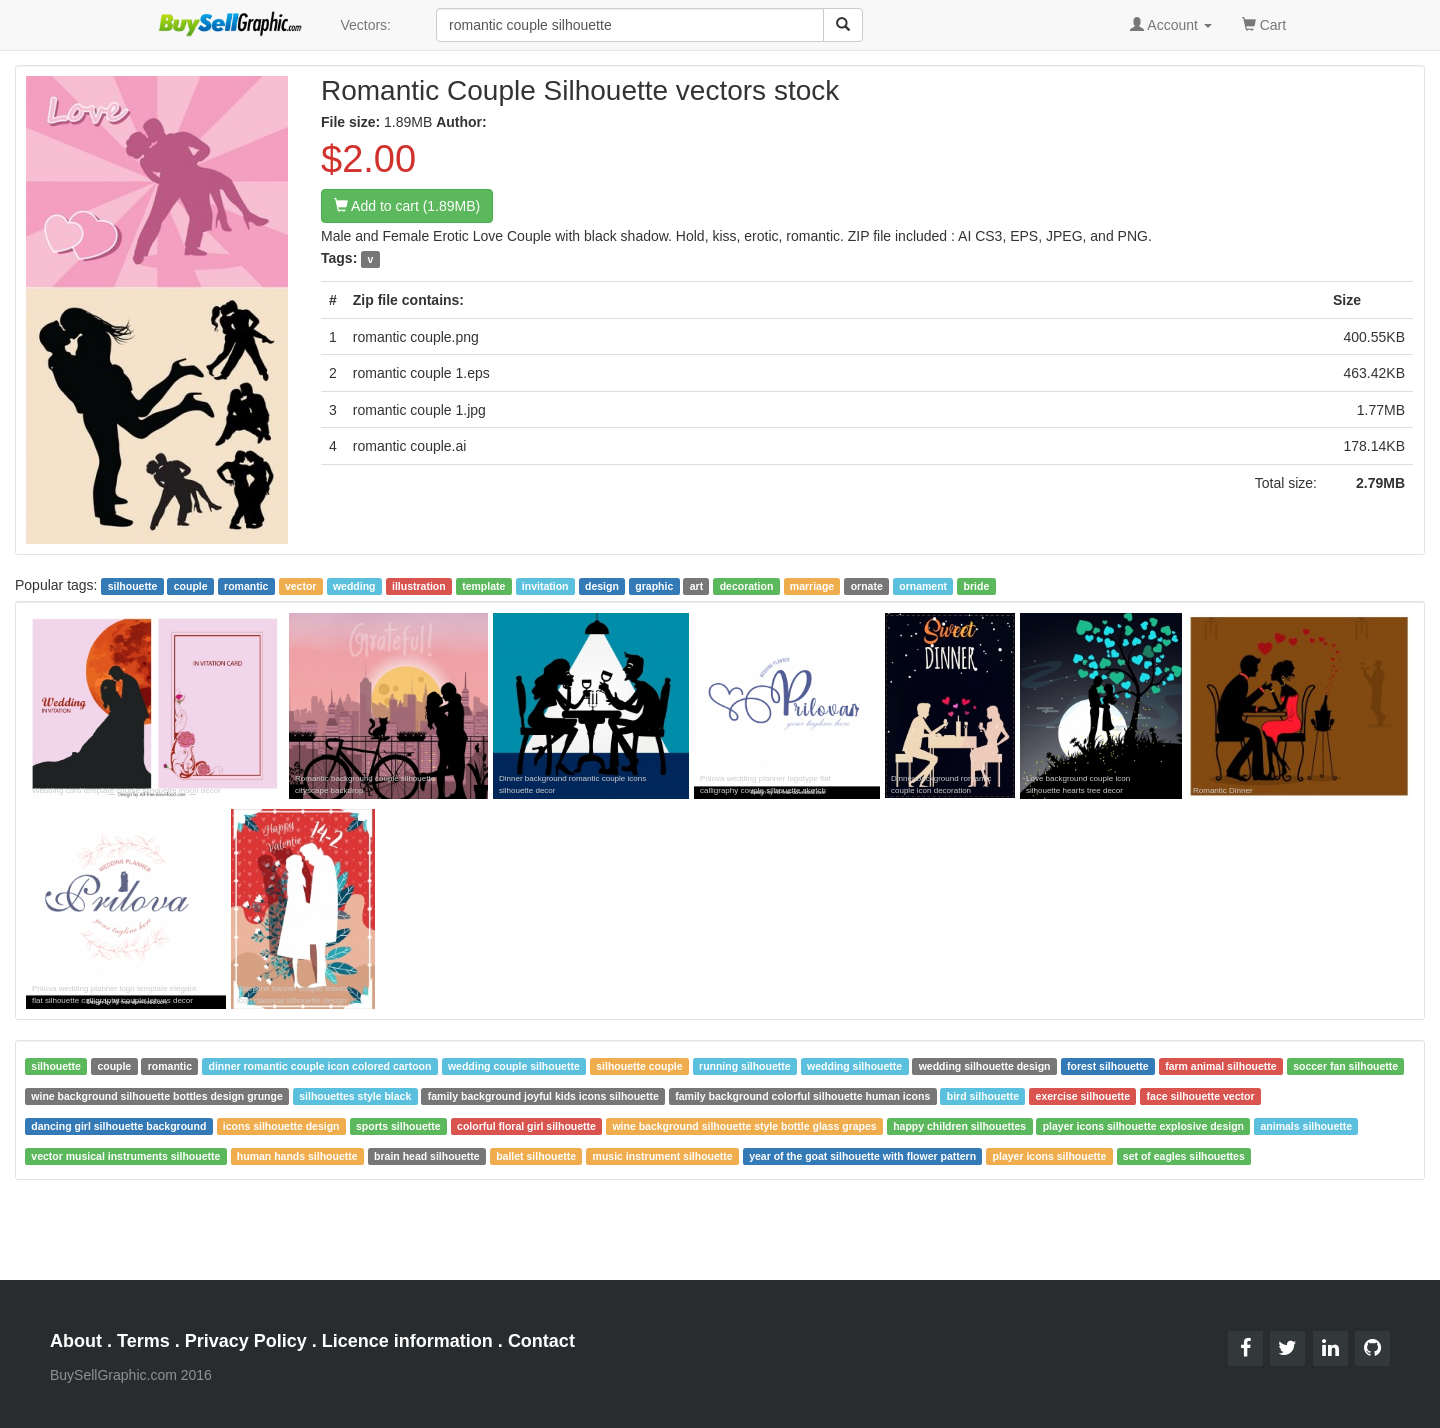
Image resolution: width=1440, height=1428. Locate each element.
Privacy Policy (246, 1341)
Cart (1264, 23)
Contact (541, 1341)
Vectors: (365, 25)
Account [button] (1171, 25)
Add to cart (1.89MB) (407, 206)
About (76, 1341)
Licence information (407, 1341)
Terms (143, 1341)
